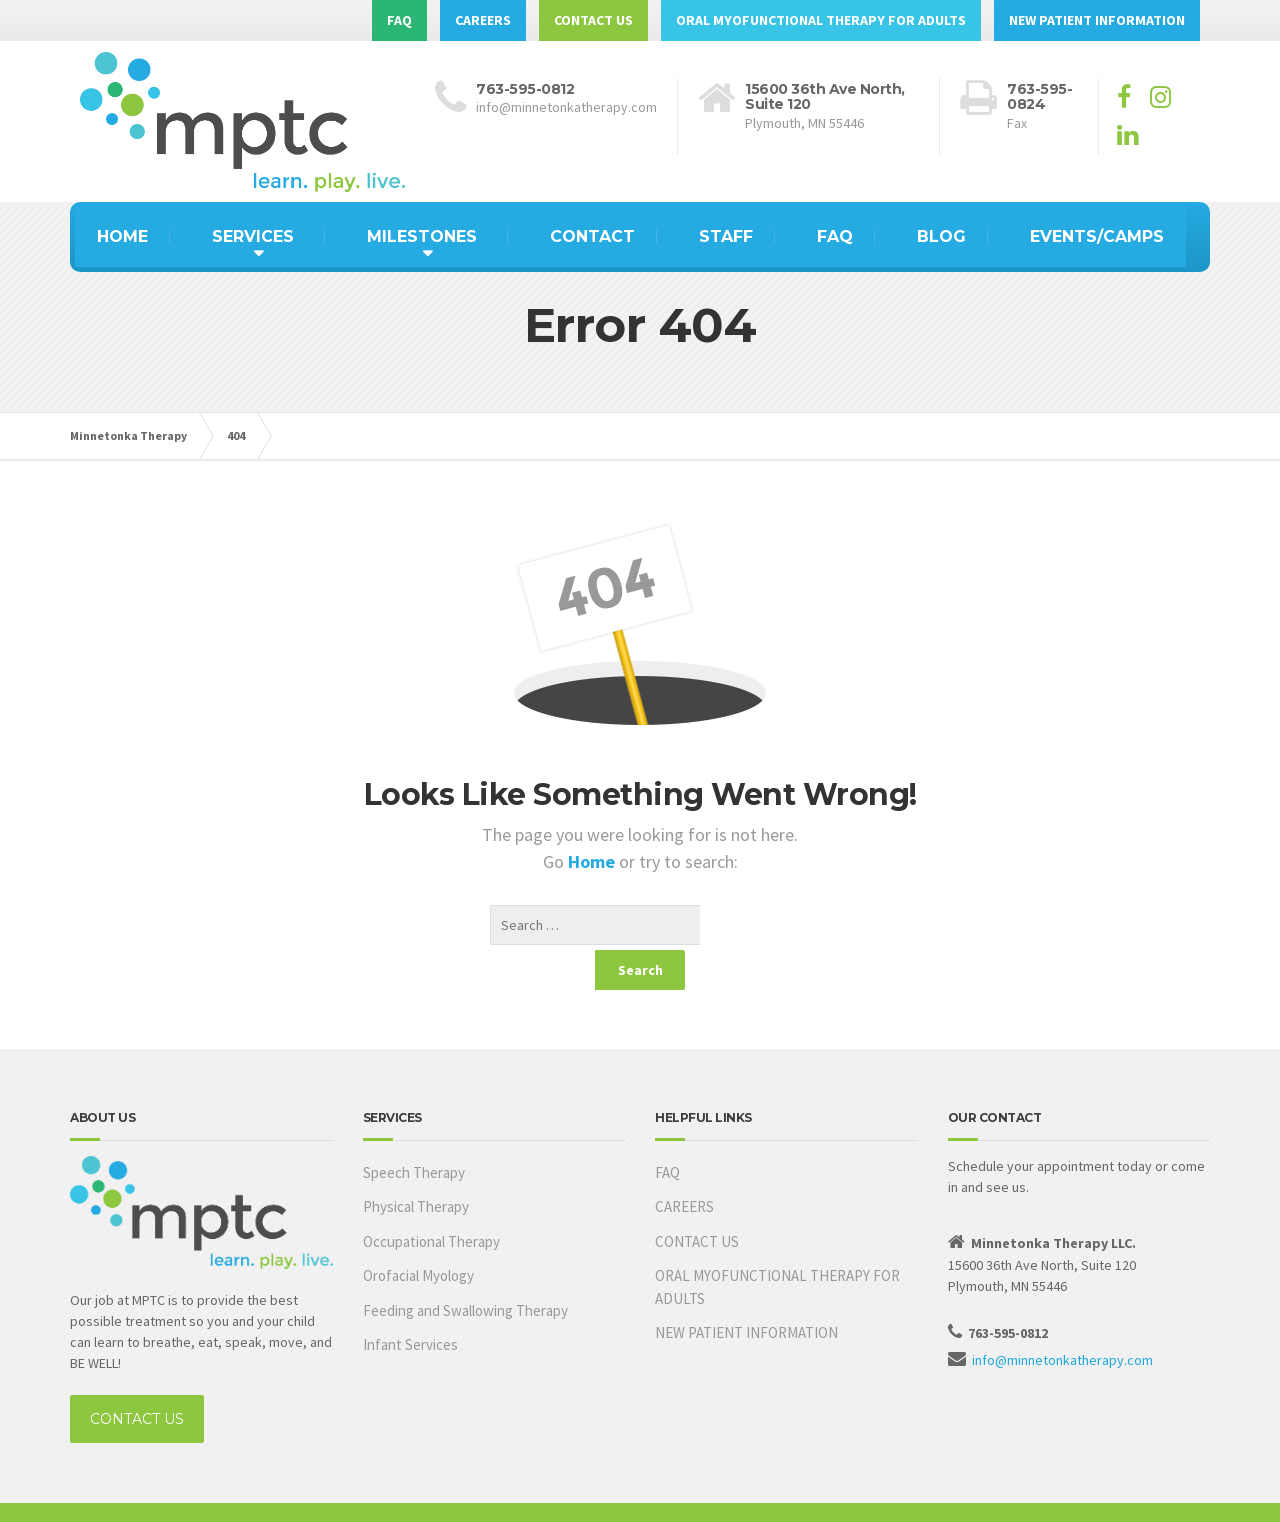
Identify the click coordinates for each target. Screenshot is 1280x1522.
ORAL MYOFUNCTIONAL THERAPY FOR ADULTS (821, 20)
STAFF (726, 236)
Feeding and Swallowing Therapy (465, 1270)
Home (593, 861)
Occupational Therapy (431, 1201)
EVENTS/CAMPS (1097, 236)
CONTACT (592, 236)
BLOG (941, 236)
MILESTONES (422, 236)
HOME (122, 236)
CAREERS (483, 20)
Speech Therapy (414, 1132)
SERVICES (253, 236)
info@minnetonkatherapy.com (1062, 1320)
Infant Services (410, 1304)
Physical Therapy (416, 1166)
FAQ (399, 20)
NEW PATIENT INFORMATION (1097, 20)
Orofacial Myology (418, 1235)
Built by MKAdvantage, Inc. (148, 1492)
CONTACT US (593, 20)
